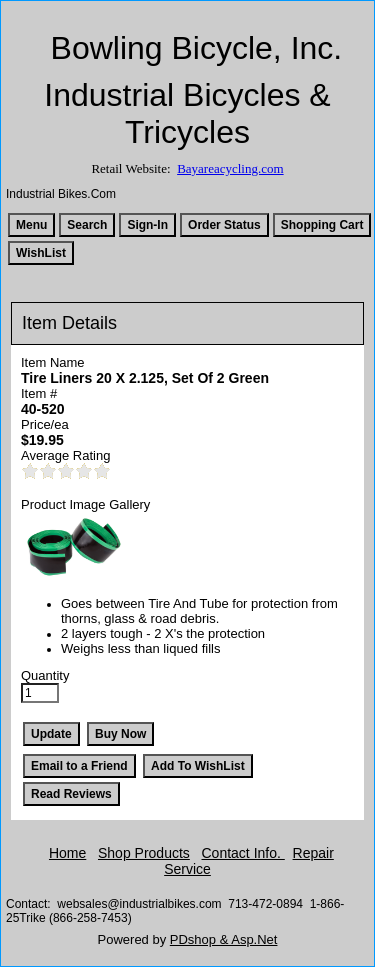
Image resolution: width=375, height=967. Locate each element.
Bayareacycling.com (230, 168)
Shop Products (144, 853)
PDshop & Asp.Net (224, 939)
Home (67, 853)
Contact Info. (243, 853)
